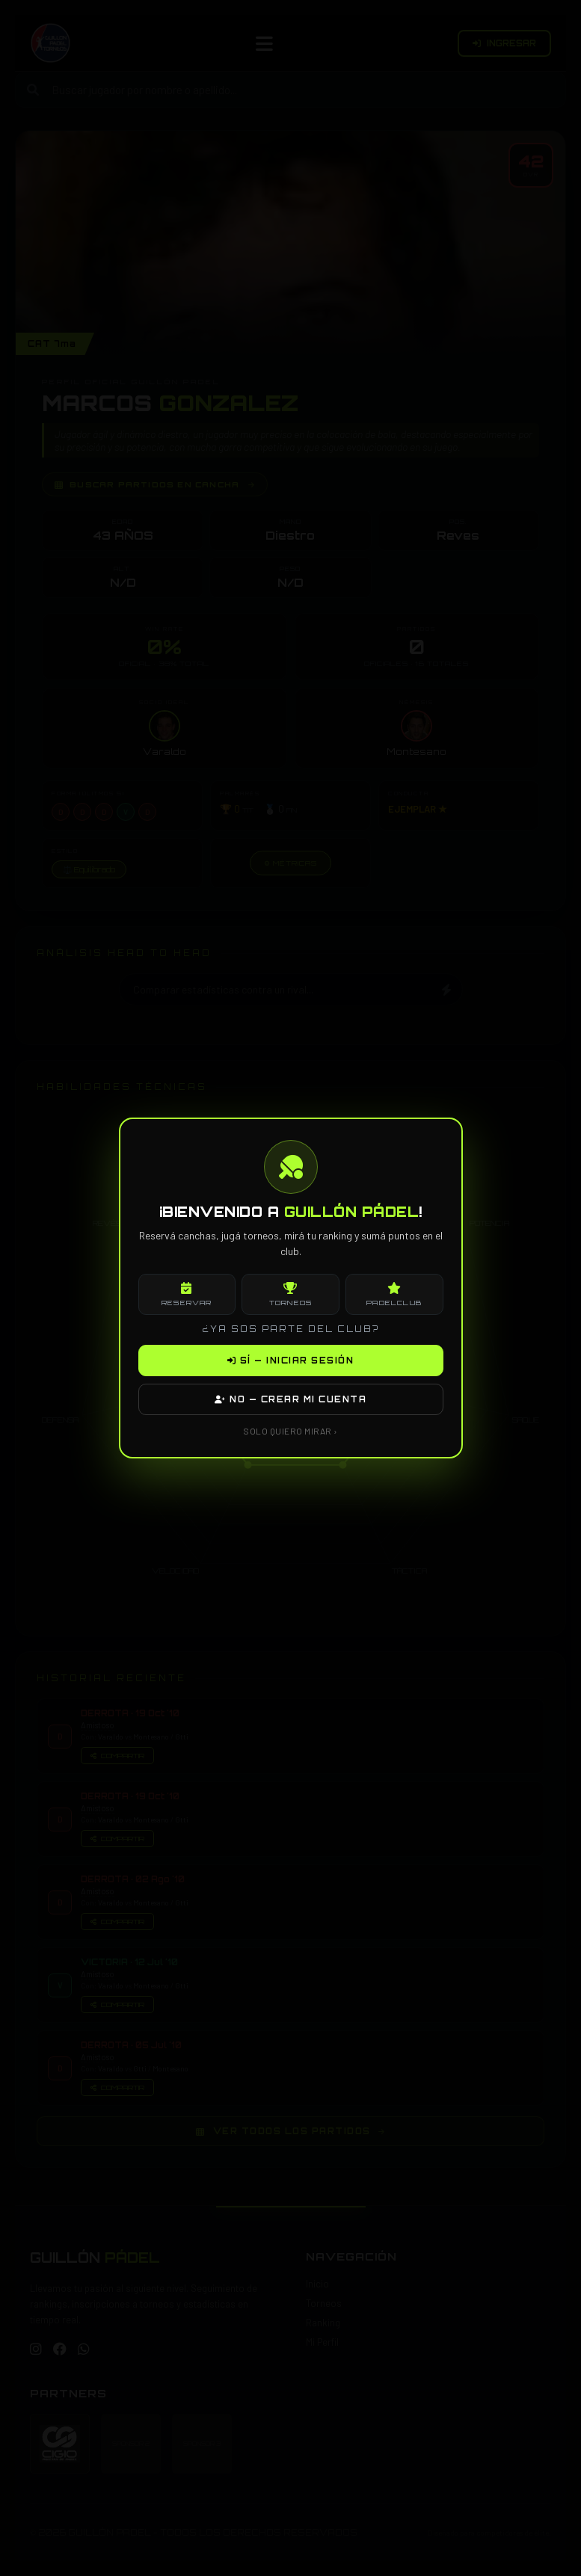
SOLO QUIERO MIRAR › (290, 1431)
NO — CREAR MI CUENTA (290, 1399)
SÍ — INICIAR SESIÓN (290, 1360)
